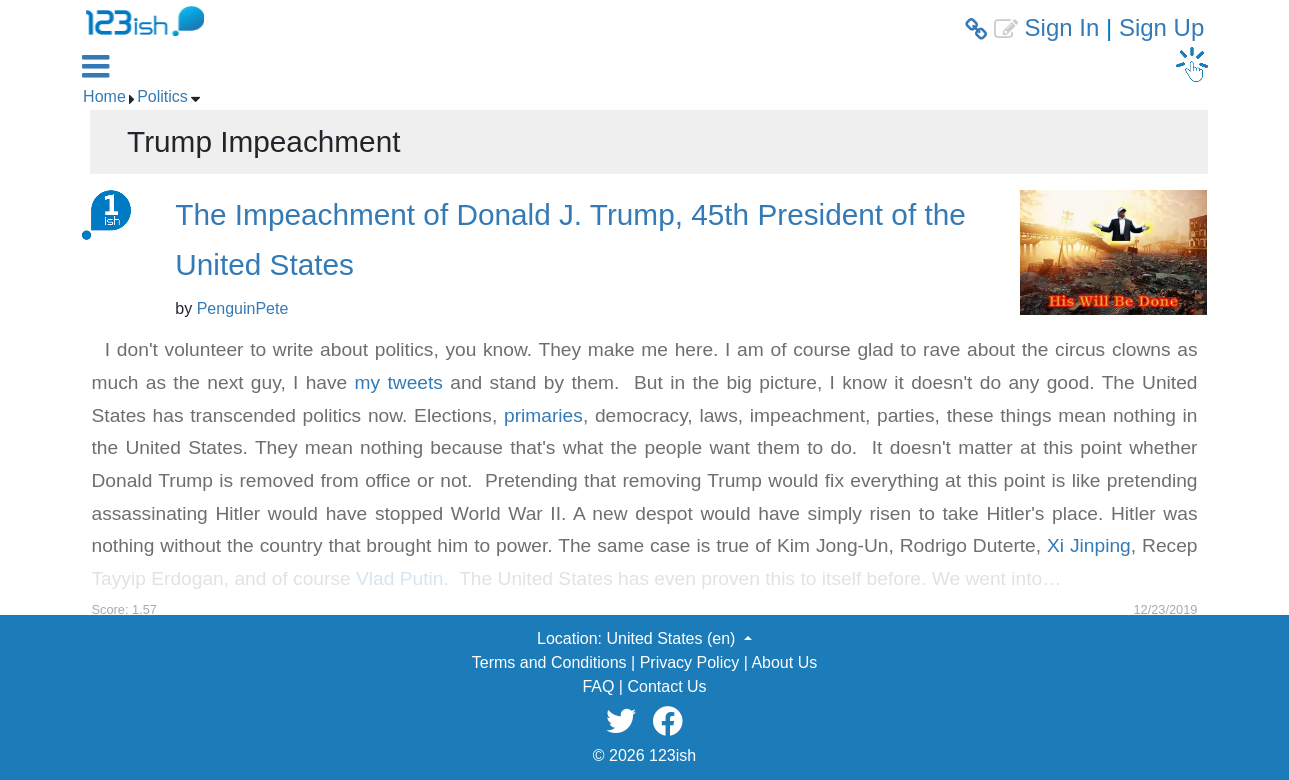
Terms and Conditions (549, 662)
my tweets (399, 382)
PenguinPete (243, 308)
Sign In (1062, 27)
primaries (543, 415)
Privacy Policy (690, 662)
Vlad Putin (399, 578)
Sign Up (1161, 27)
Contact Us (666, 686)
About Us (784, 662)
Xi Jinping (1089, 545)
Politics (162, 96)
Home (104, 96)
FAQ (598, 686)
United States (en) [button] (672, 638)
